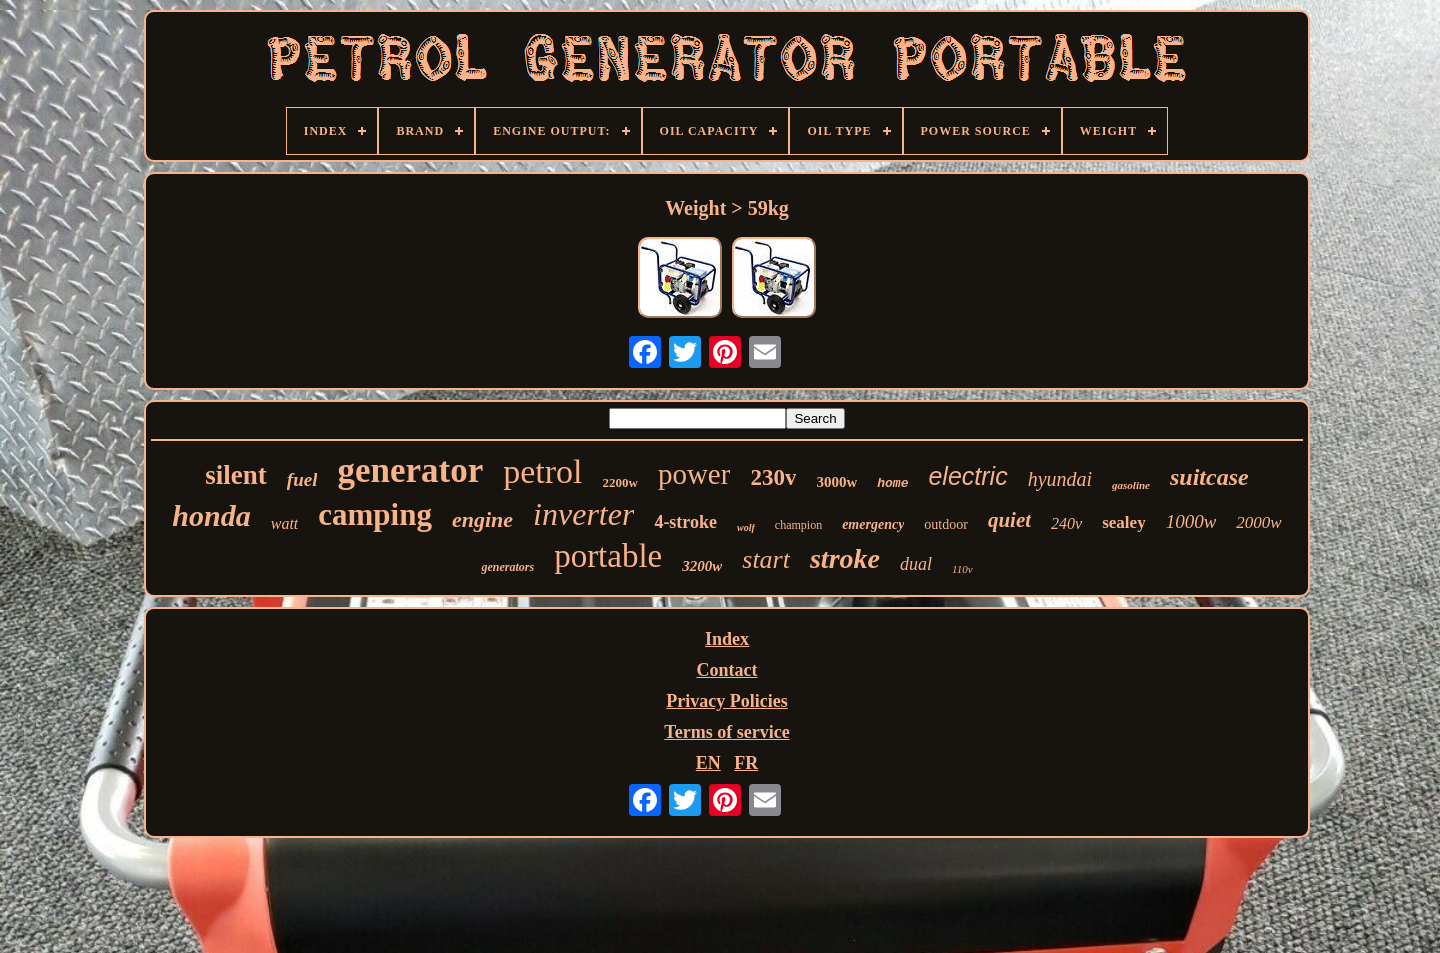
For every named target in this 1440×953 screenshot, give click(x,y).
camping (375, 514)
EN (708, 763)
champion (798, 525)
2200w (620, 482)
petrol (542, 471)
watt (285, 523)
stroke (845, 558)
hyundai (1060, 479)
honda (211, 515)
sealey (1123, 522)
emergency (873, 524)
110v (962, 569)
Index (727, 639)
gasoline (1131, 485)
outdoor (946, 524)
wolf (746, 527)
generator (410, 470)
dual (916, 564)
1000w (1191, 521)
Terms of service (726, 732)
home (892, 483)
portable (608, 556)
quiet (1009, 520)
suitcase (1209, 477)
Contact (727, 670)
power (694, 474)
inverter (583, 514)
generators (507, 567)
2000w (1258, 522)
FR (746, 763)
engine (482, 519)
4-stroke (685, 522)
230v (773, 477)
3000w (836, 482)
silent (236, 475)
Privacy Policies (726, 701)
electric (967, 476)
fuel (302, 479)
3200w (702, 566)
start (766, 559)
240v (1066, 523)
